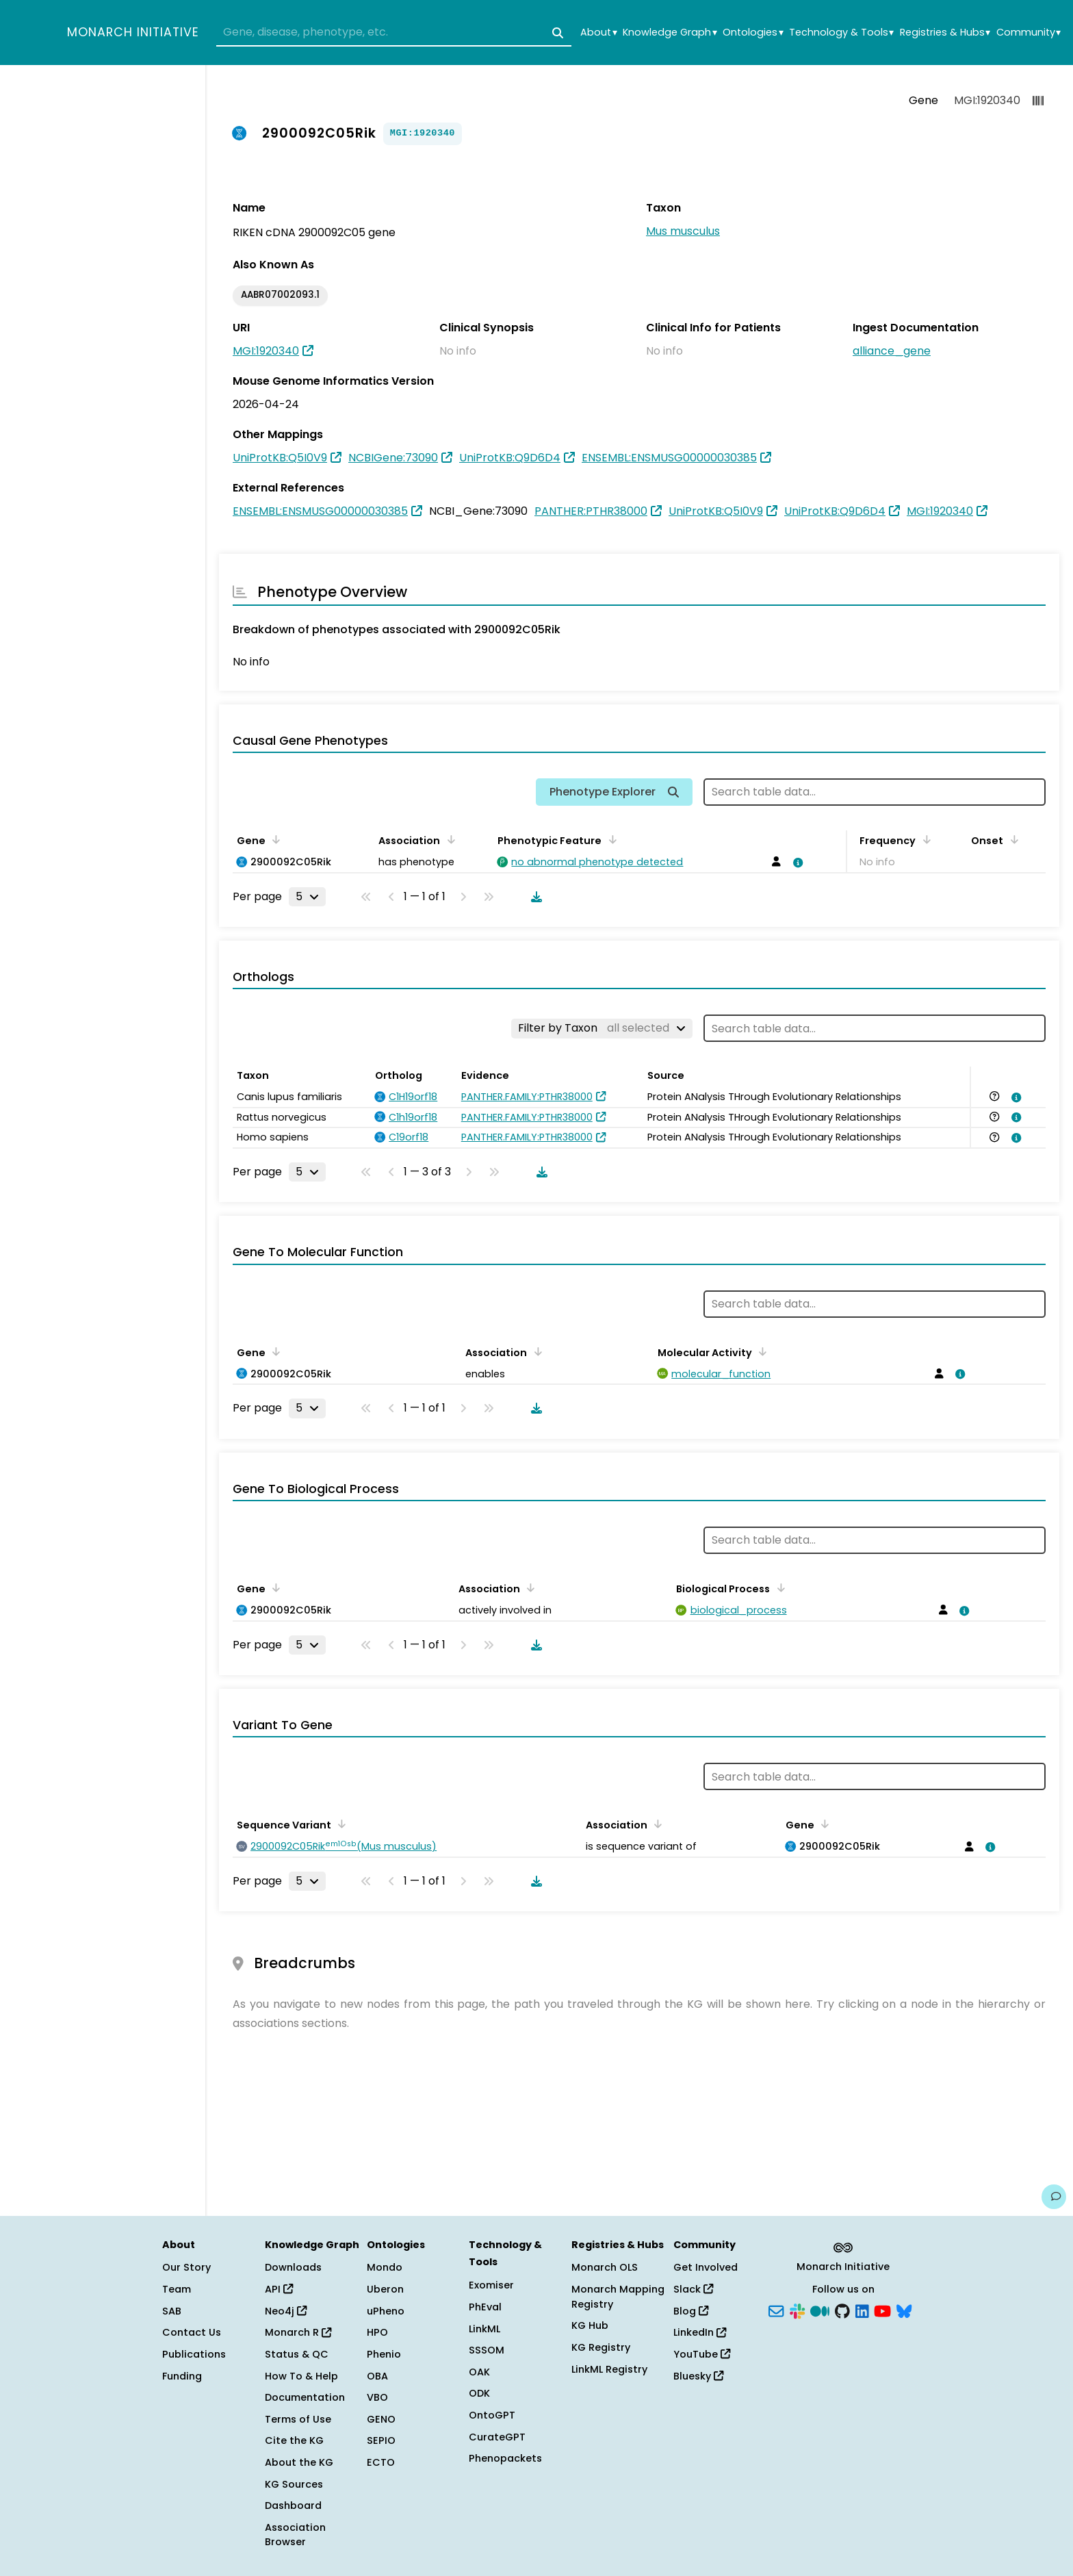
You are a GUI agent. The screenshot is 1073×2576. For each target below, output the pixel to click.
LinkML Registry (609, 2369)
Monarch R (298, 2332)
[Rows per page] (307, 896)
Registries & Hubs (945, 32)
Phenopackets (505, 2458)
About (598, 32)
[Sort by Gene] (274, 839)
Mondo (384, 2267)
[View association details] (795, 862)
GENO (381, 2419)
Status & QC (296, 2354)
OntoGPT (492, 2415)
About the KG (299, 2462)
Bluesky (698, 2376)
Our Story (186, 2267)
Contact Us (191, 2332)
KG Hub (589, 2325)
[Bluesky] (904, 2310)
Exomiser (491, 2285)
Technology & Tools (841, 32)
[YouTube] (882, 2310)
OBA (377, 2376)
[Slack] (797, 2310)
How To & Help (301, 2376)
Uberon (385, 2289)
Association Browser (295, 2535)
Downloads (293, 2267)
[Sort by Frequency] (924, 839)
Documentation (305, 2397)
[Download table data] (533, 896)
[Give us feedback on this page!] (1054, 2196)
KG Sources (294, 2484)
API (279, 2289)
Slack (693, 2289)
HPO (377, 2332)
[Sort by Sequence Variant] (339, 1824)
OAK (479, 2372)
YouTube (701, 2354)
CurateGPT (497, 2437)
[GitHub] (842, 2310)
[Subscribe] (776, 2310)
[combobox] (393, 33)
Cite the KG (294, 2440)
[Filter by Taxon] (602, 1028)
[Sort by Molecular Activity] (760, 1351)
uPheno (385, 2311)
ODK (479, 2393)
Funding (182, 2376)
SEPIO (381, 2440)
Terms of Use (298, 2419)
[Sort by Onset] (1011, 839)
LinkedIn (699, 2332)
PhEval (485, 2307)
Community (1028, 32)
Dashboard (293, 2505)
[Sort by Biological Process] (778, 1587)
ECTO (381, 2462)
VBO (377, 2397)
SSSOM (486, 2350)
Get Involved (705, 2267)
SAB (171, 2311)
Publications (194, 2354)
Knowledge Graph (669, 32)
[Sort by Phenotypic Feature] (610, 839)
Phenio (384, 2354)
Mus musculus (683, 231)
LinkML (484, 2329)
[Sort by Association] (448, 839)
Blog (690, 2311)
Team (176, 2289)
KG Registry (600, 2347)
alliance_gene (892, 351)
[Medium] (819, 2310)
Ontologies (753, 32)
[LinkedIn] (862, 2310)
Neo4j (286, 2311)
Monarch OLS (604, 2267)
